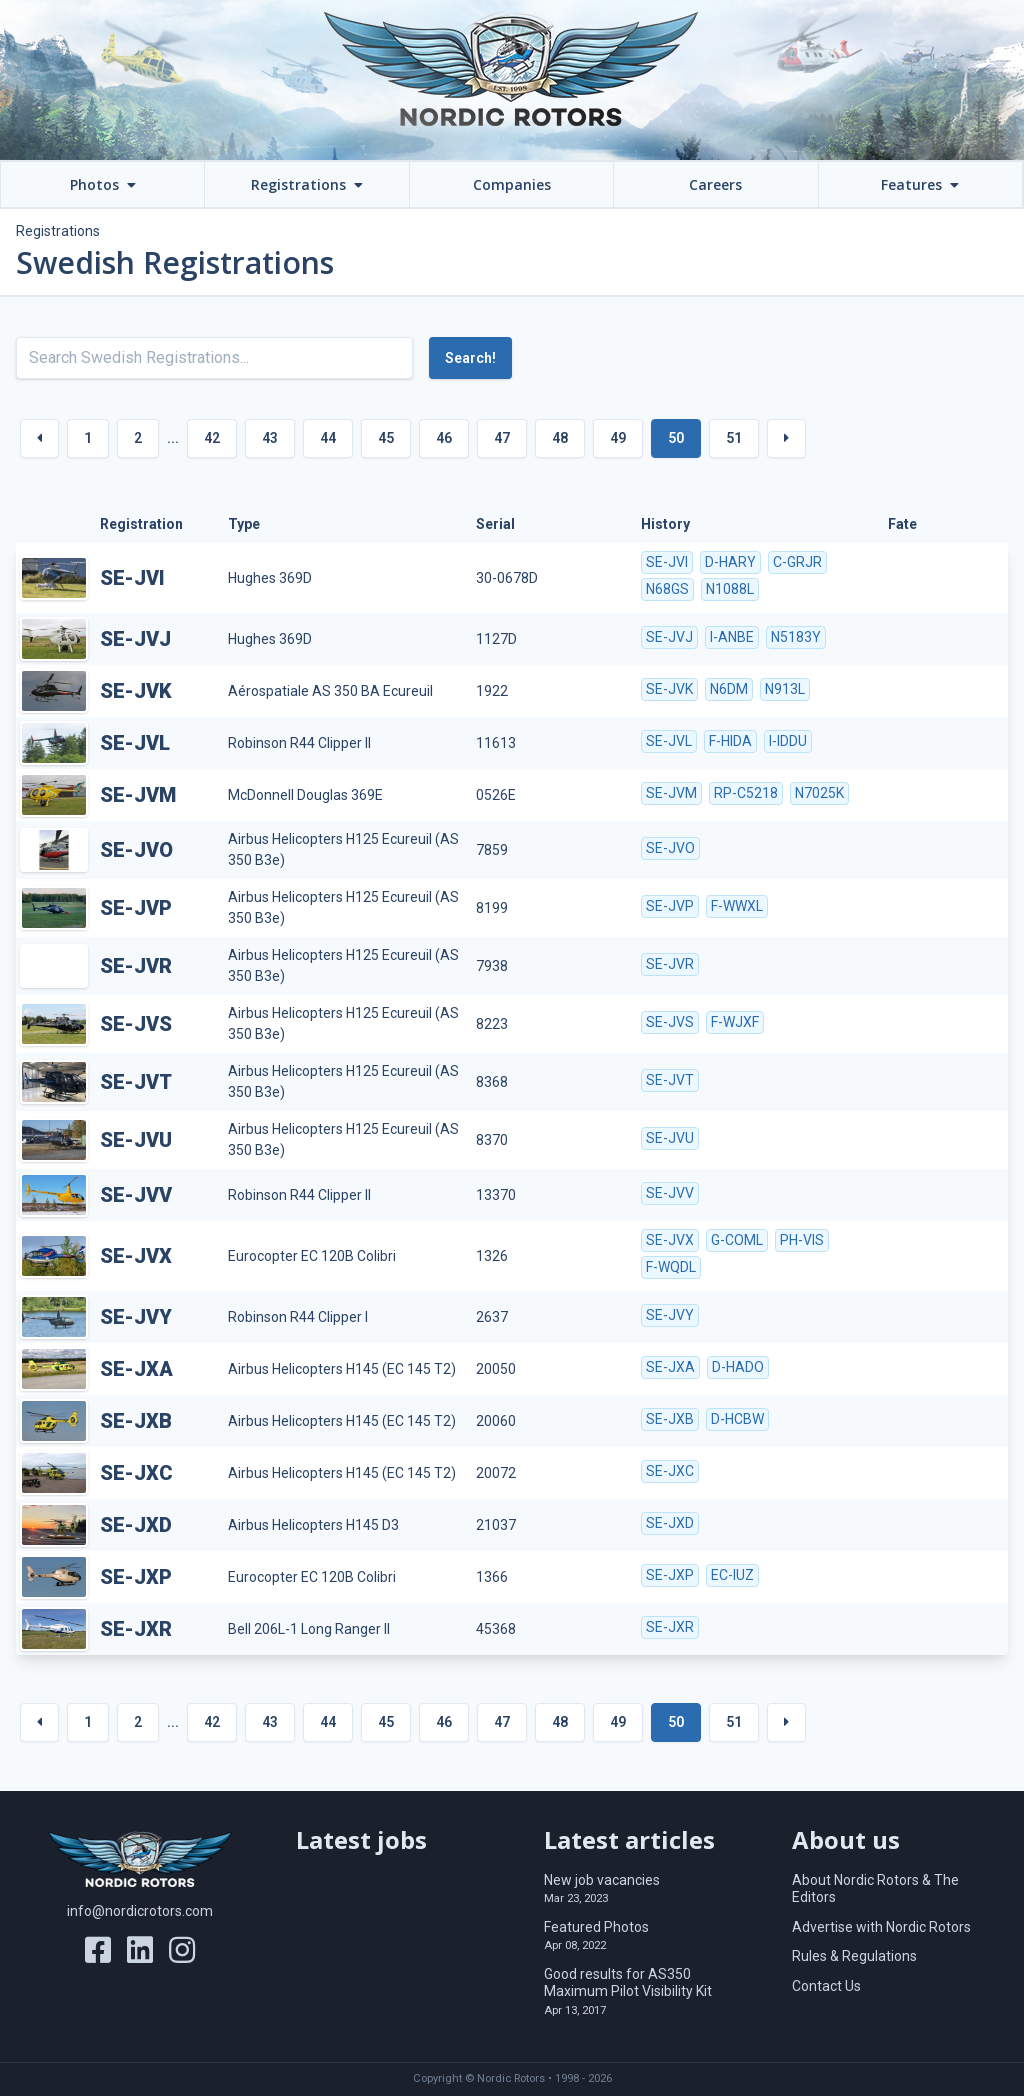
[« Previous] (39, 438)
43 (270, 438)
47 (502, 438)
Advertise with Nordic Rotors (881, 1927)
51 (734, 438)
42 (212, 438)
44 (328, 438)
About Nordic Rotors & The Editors (875, 1889)
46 (444, 438)
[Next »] (786, 438)
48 (560, 438)
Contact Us (826, 1986)
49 (618, 438)
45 (386, 438)
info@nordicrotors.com (140, 1911)
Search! (470, 358)
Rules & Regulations (854, 1956)
